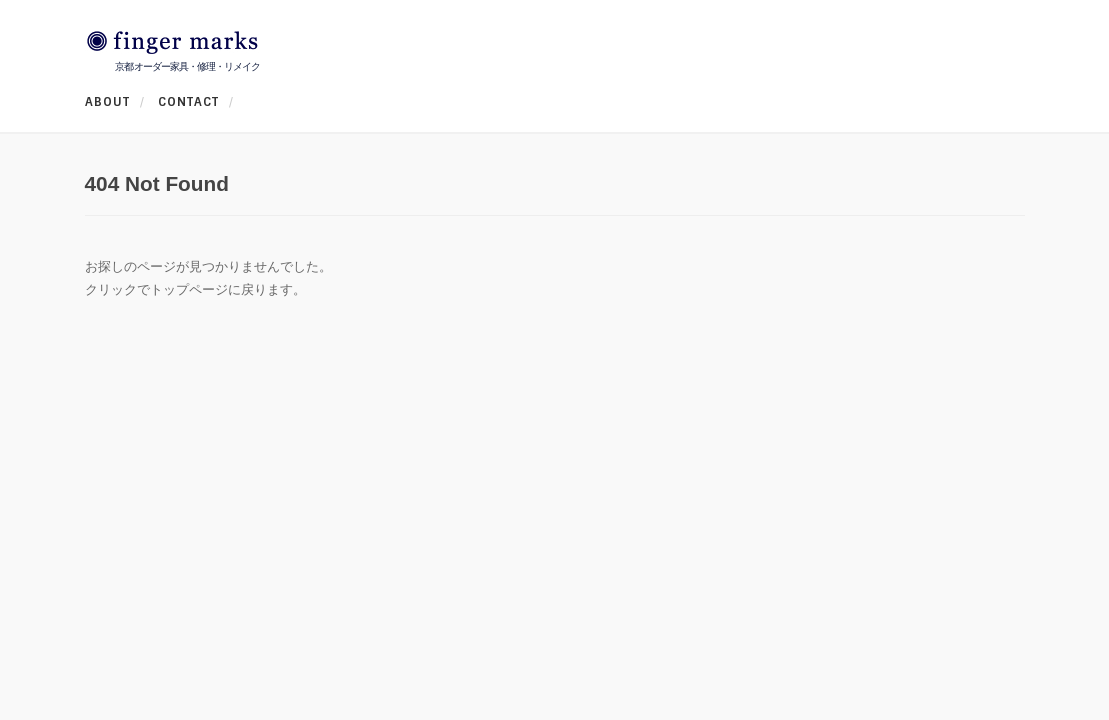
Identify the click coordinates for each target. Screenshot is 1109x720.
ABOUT (107, 102)
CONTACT (188, 102)
